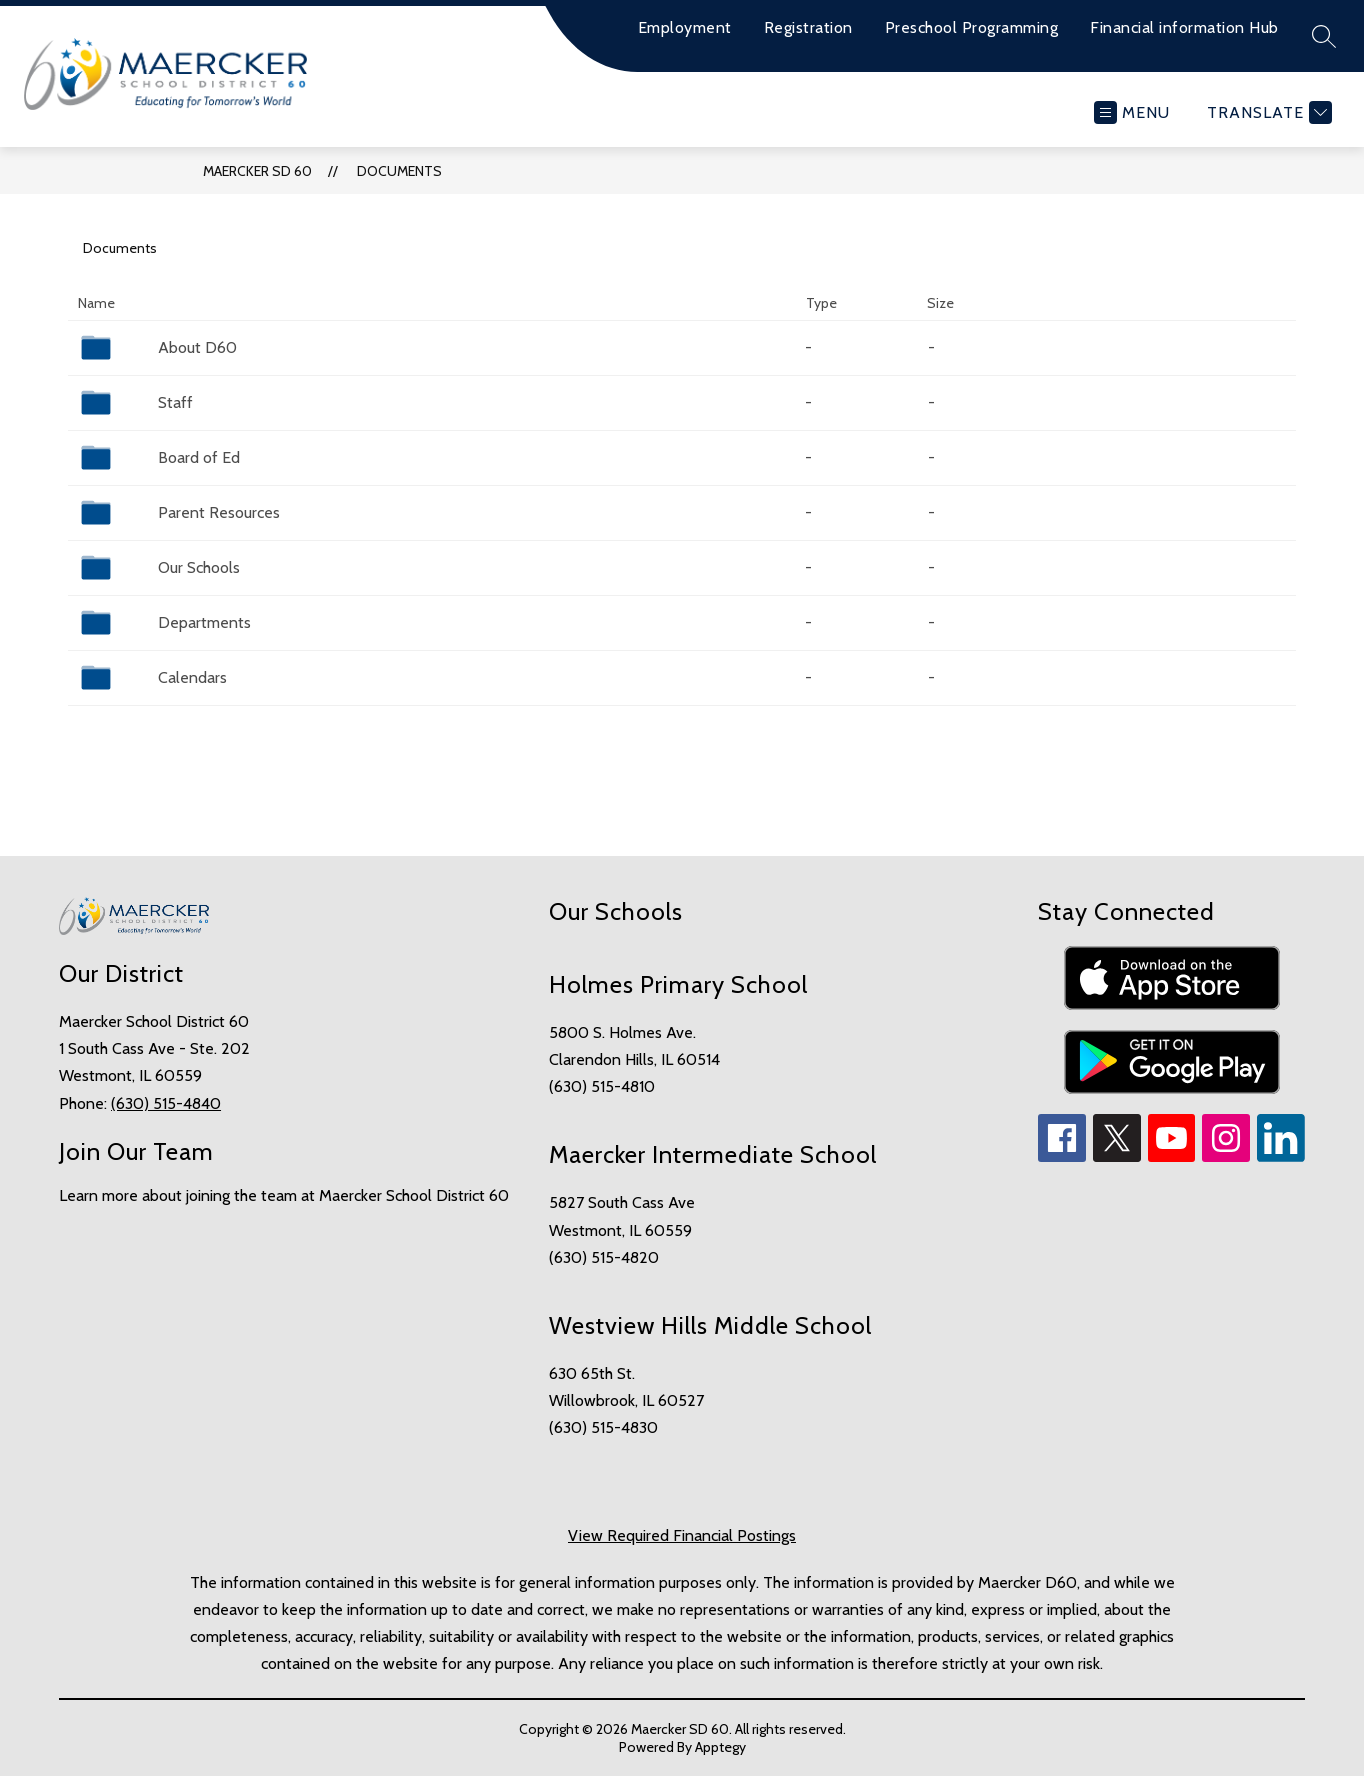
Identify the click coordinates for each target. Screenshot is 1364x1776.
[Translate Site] (1267, 112)
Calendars (192, 677)
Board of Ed (199, 457)
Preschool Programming (972, 27)
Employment (685, 27)
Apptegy (720, 1747)
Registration (808, 27)
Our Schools (199, 567)
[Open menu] (1132, 112)
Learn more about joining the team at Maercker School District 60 (284, 1195)
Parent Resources (219, 512)
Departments (204, 622)
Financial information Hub (1184, 27)
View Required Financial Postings (682, 1535)
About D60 (197, 347)
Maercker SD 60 (257, 171)
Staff (175, 402)
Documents (399, 171)
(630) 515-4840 (166, 1103)
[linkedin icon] (1281, 1156)
